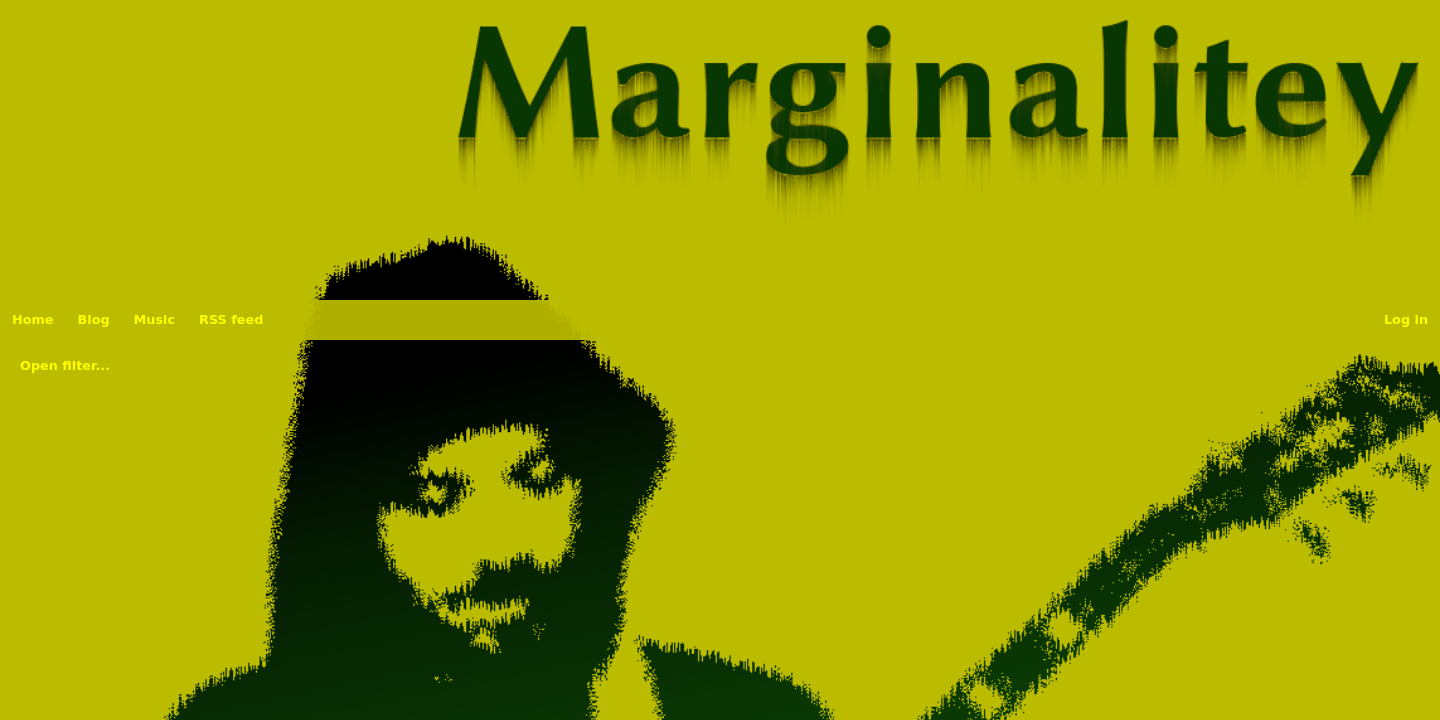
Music (154, 319)
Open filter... (65, 365)
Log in (1406, 319)
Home (33, 319)
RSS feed (231, 319)
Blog (94, 319)
